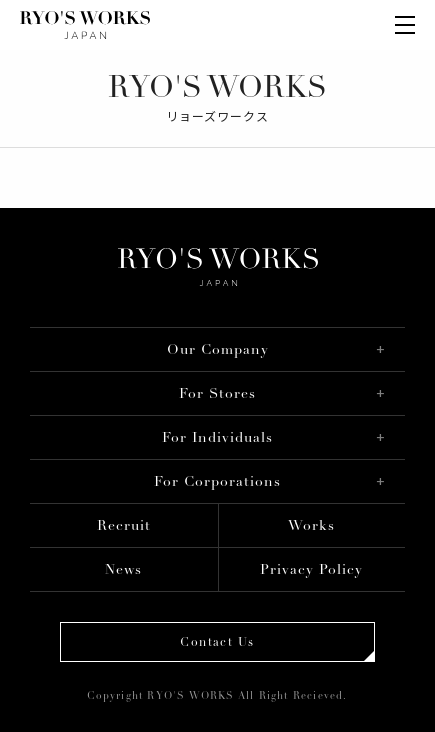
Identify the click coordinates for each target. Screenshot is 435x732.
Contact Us (217, 643)
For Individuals (217, 438)
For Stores (217, 394)
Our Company (218, 350)
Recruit (124, 526)
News (123, 570)
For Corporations (217, 482)
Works (311, 526)
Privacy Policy (311, 570)
